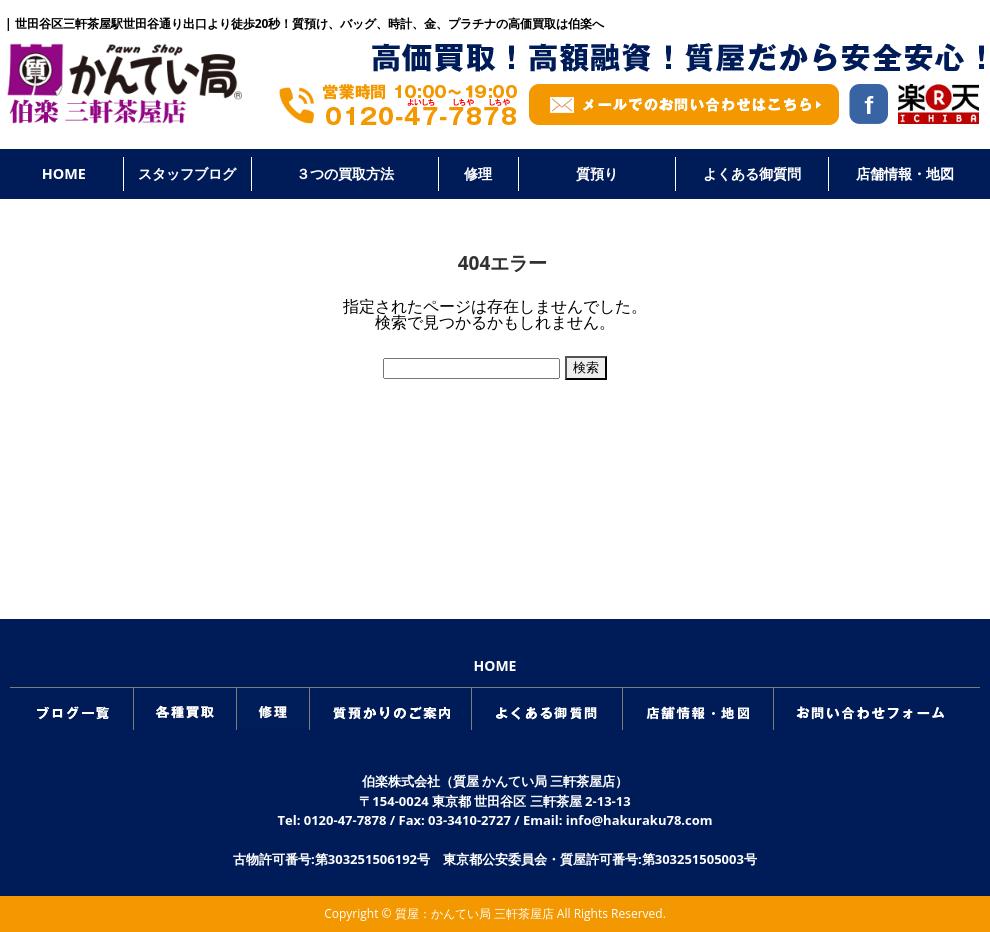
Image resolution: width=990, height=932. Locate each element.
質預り (597, 173)
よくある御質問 (752, 173)
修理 (478, 173)
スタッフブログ (187, 173)
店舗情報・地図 (905, 173)
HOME (64, 173)
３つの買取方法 (345, 173)
